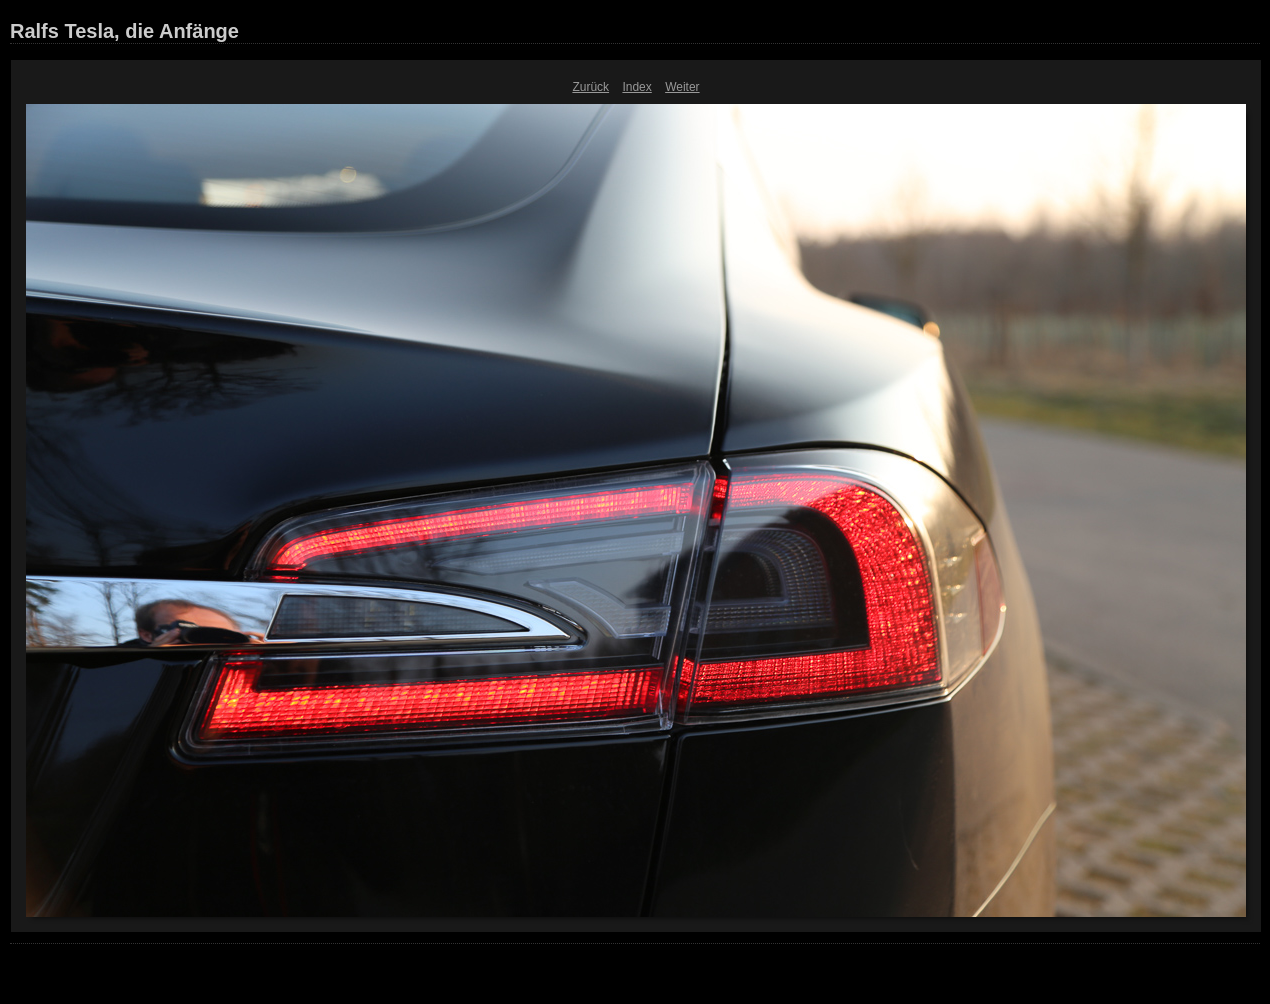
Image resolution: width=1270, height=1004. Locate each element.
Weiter (682, 87)
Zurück (590, 87)
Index (636, 87)
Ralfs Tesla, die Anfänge (124, 31)
